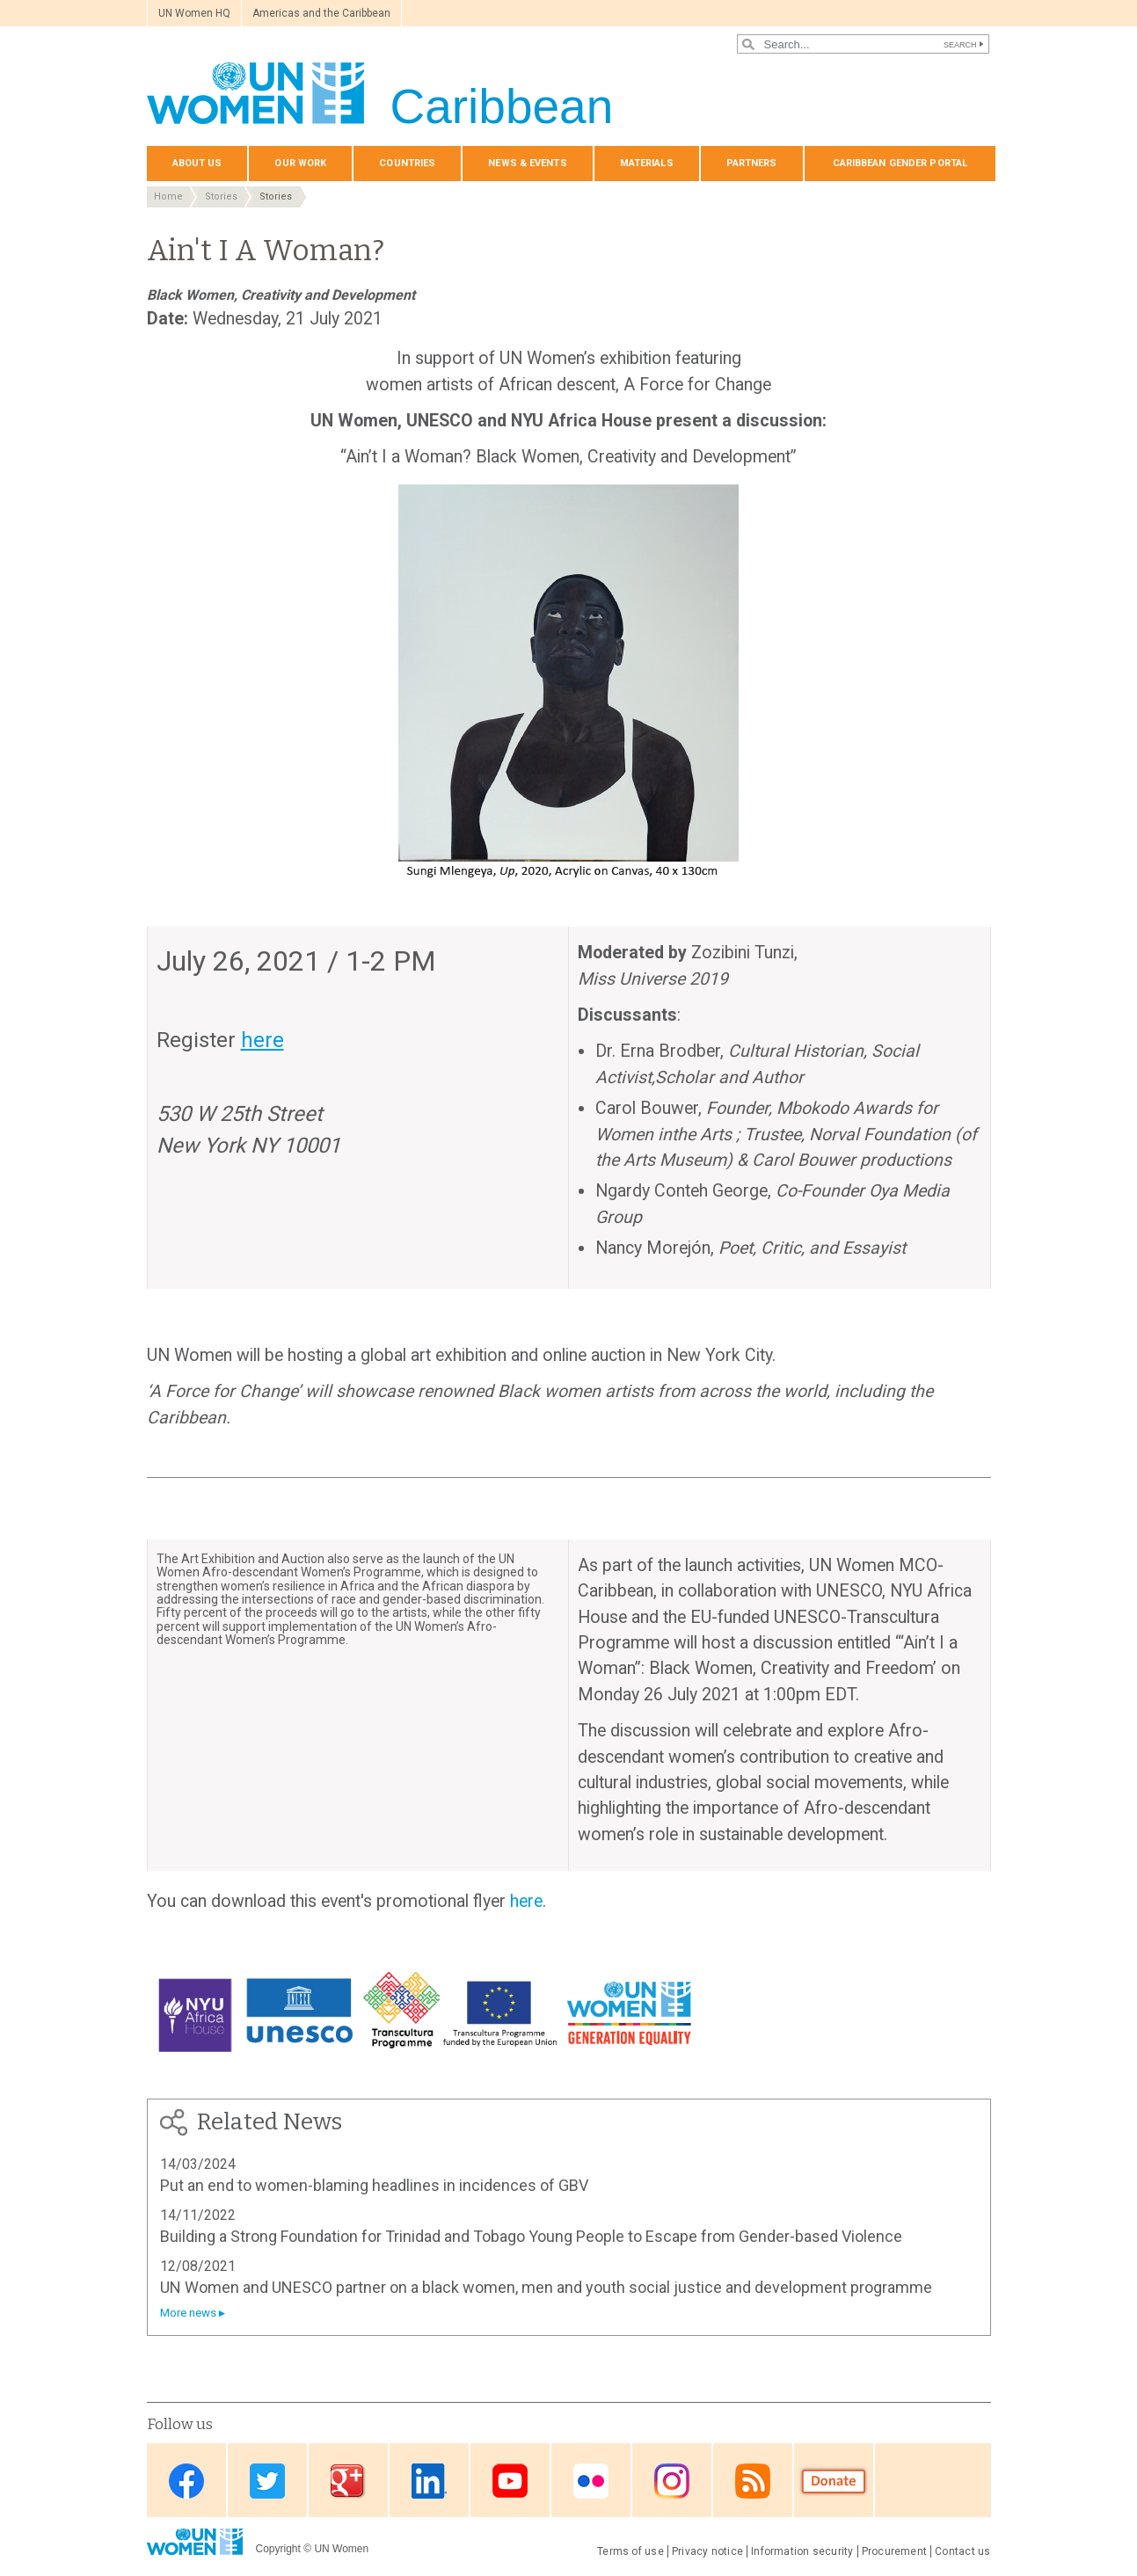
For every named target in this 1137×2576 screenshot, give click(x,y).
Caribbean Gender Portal (900, 163)
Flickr (590, 2481)
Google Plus (348, 2481)
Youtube (510, 2481)
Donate (833, 2481)
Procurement (895, 2551)
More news (188, 2312)
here (526, 1901)
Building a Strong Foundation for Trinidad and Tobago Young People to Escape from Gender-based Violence (531, 2236)
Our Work (300, 163)
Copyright (278, 2549)
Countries (407, 163)
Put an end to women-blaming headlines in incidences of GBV (374, 2185)
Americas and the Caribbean (321, 13)
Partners (751, 163)
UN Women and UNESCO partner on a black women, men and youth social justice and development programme (546, 2287)
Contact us (962, 2551)
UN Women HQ (194, 13)
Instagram (671, 2481)
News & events (527, 163)
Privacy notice (707, 2551)
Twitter (267, 2481)
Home (168, 196)
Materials (647, 163)
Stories (221, 196)
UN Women (341, 2549)
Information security (802, 2551)
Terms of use (630, 2551)
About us (197, 163)
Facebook (186, 2481)
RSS (752, 2481)
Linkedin (429, 2481)
